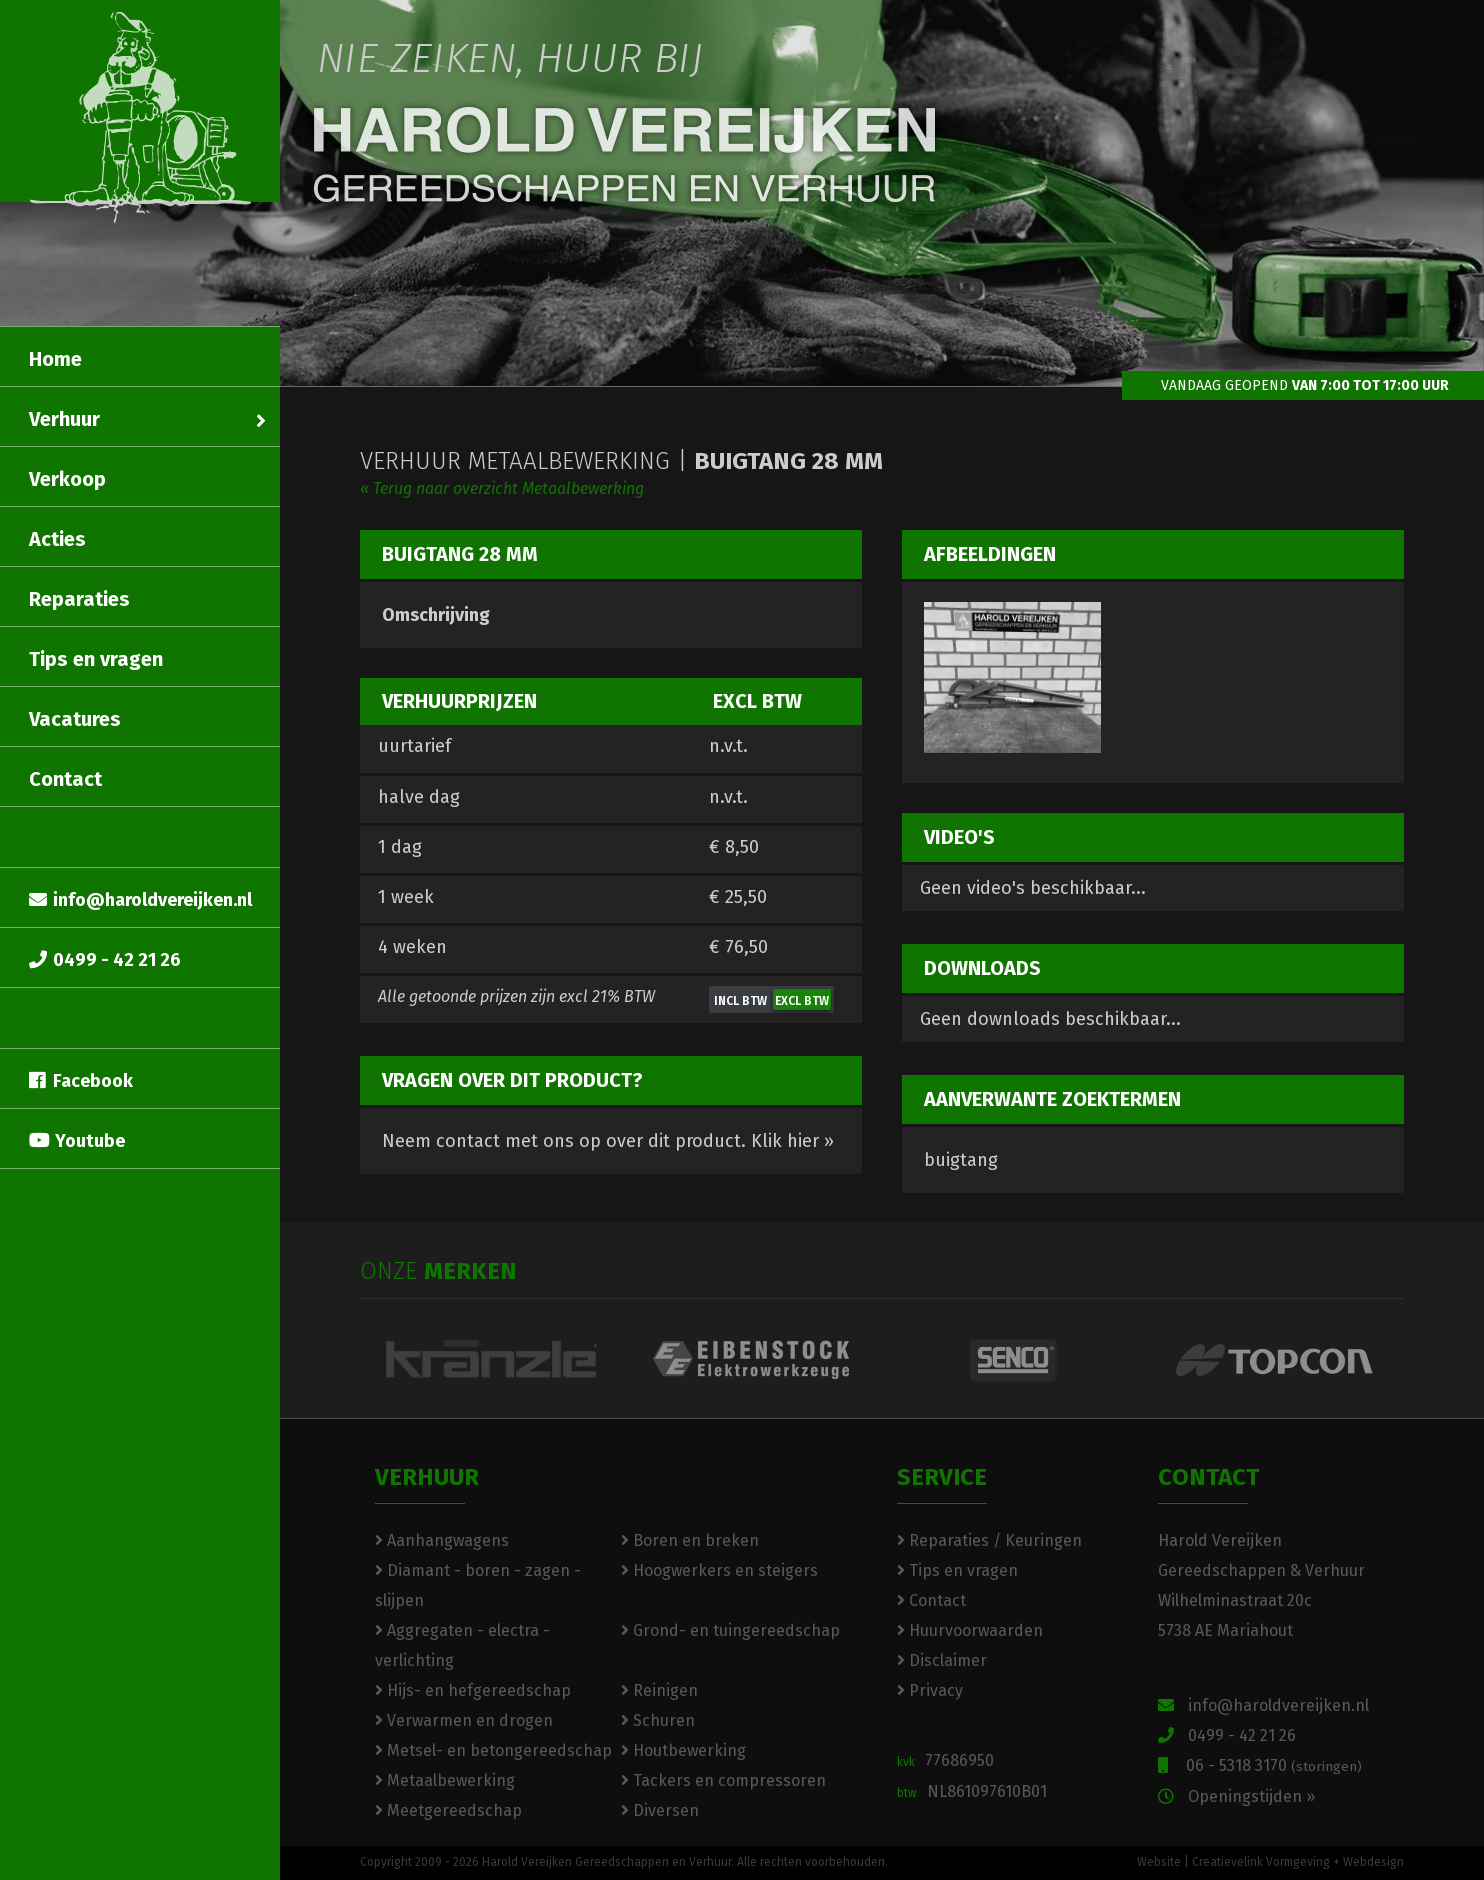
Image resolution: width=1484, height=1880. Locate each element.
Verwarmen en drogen (464, 1720)
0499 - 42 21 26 (105, 960)
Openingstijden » (1236, 1796)
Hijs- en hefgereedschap (473, 1690)
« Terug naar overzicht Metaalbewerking (502, 488)
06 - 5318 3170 (1260, 1765)
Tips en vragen (96, 659)
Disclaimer (942, 1660)
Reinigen (659, 1690)
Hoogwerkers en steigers (719, 1570)
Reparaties (79, 599)
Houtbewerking (683, 1750)
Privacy (930, 1690)
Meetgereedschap (448, 1810)
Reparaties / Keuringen (989, 1540)
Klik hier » (792, 1141)
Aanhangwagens (442, 1540)
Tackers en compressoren (723, 1780)
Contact (65, 779)
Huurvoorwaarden (970, 1630)
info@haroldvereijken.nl (140, 900)
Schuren (658, 1720)
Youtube (77, 1141)
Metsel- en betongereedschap (493, 1750)
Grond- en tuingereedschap (730, 1630)
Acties (57, 539)
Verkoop (67, 479)
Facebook (81, 1081)
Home (55, 359)
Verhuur (147, 419)
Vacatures (75, 719)
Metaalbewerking (445, 1780)
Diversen (660, 1810)
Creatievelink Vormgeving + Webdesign (1298, 1862)
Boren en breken (690, 1540)
